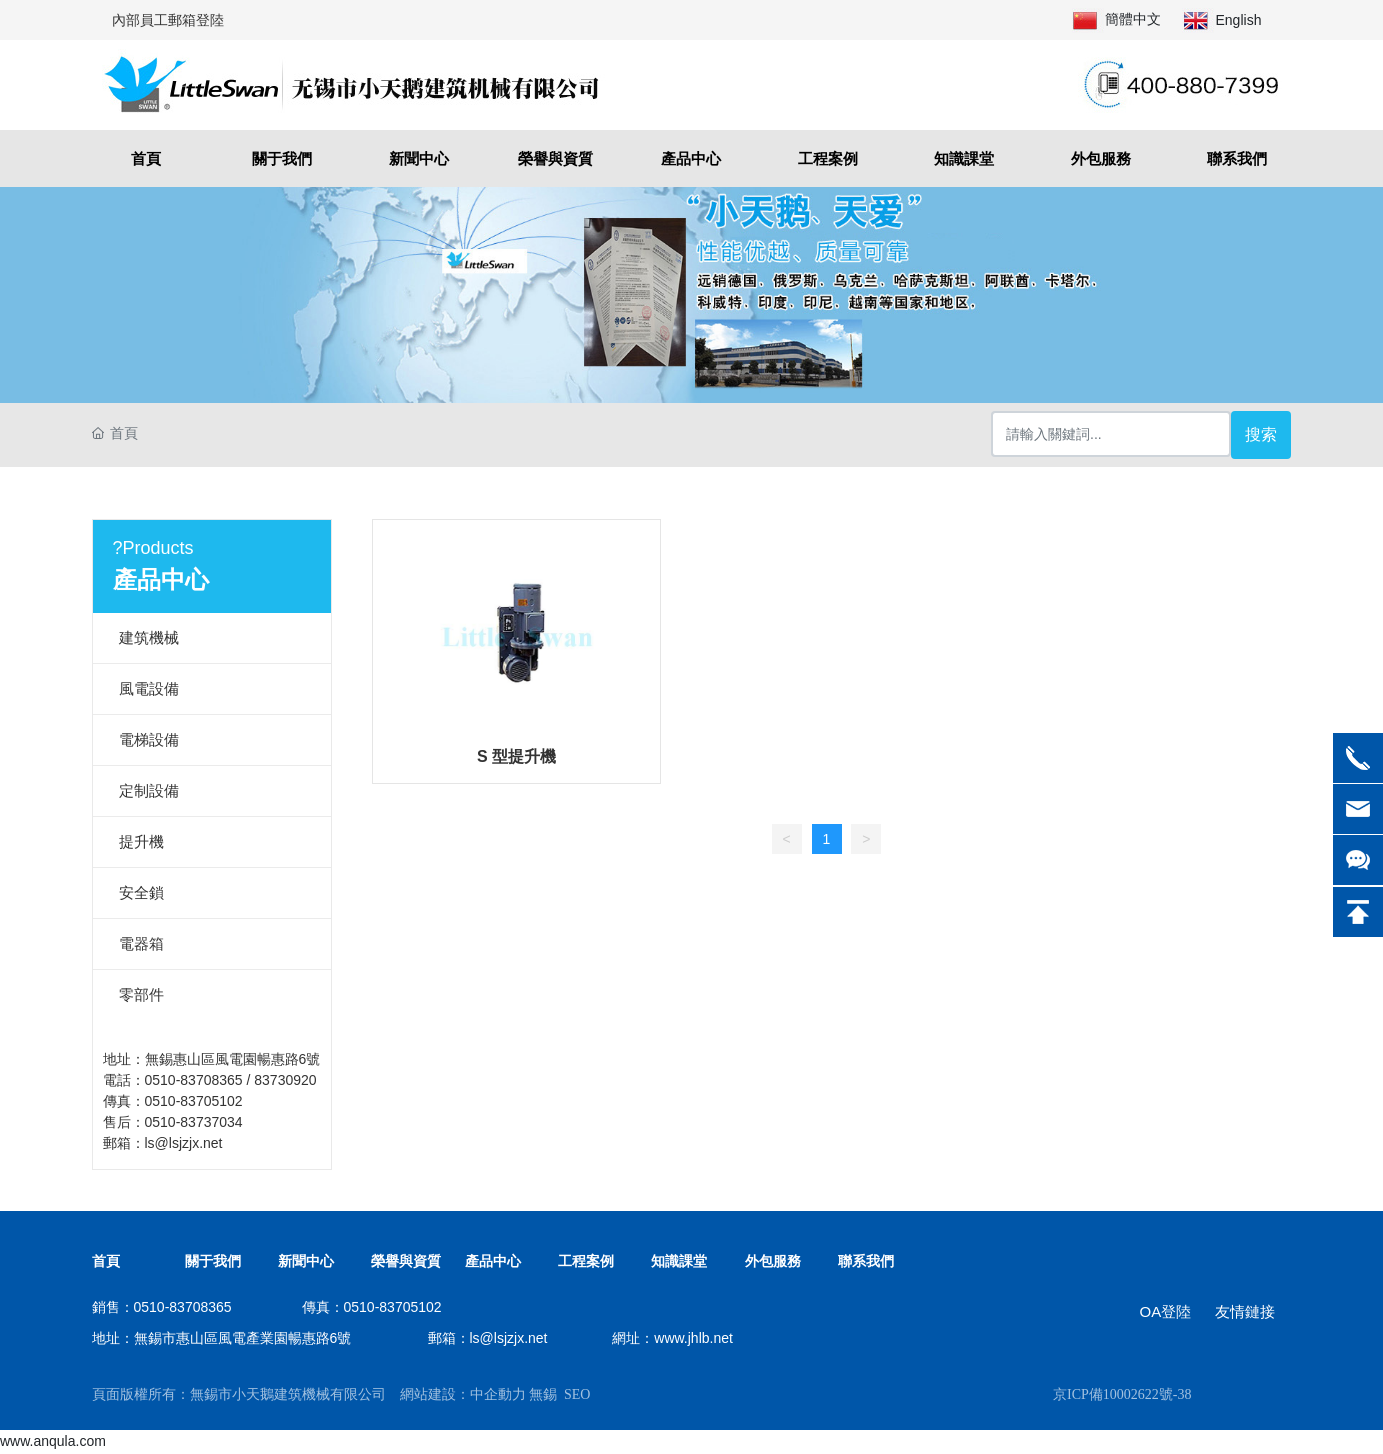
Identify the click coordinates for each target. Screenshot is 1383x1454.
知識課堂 (679, 1261)
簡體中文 (1133, 19)
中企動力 (498, 1394)
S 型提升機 (516, 756)
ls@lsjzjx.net (184, 1143)
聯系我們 (866, 1261)
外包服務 (773, 1261)
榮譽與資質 (406, 1261)
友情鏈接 (1245, 1311)
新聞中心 (306, 1261)
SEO (577, 1394)
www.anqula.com (53, 1441)
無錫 (543, 1394)
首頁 (106, 1261)
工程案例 (586, 1261)
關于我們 (213, 1261)
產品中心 (493, 1261)
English (1239, 20)
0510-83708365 (194, 1080)
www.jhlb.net (693, 1338)
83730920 (285, 1080)
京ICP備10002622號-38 (1122, 1394)
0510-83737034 (194, 1122)
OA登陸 (1165, 1311)
